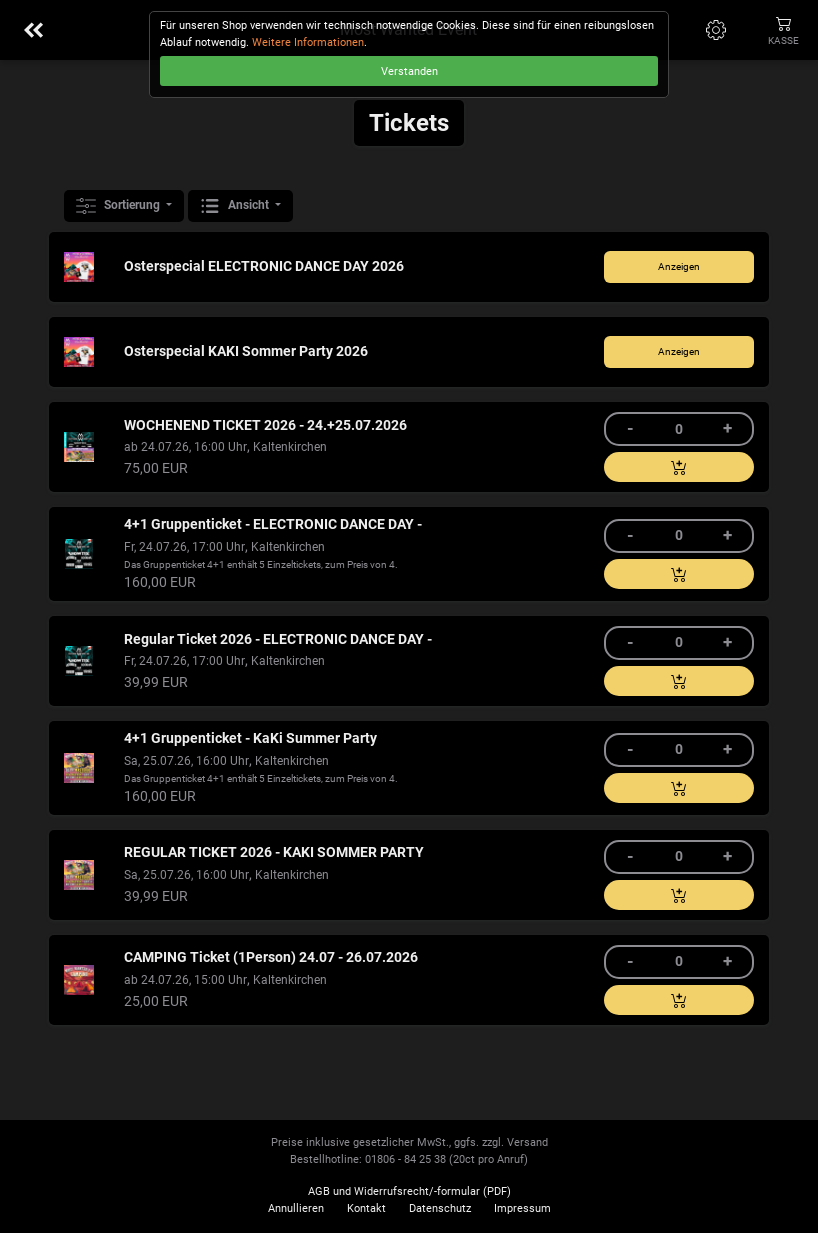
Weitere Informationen (308, 42)
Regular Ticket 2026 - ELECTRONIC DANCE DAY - (278, 639)
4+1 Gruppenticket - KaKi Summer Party (250, 738)
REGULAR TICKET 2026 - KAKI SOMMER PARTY (274, 852)
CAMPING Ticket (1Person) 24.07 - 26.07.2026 (271, 957)
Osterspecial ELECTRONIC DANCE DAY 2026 (264, 266)
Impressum (522, 1208)
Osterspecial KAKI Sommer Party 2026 (246, 351)
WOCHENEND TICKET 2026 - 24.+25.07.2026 (265, 425)
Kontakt (366, 1208)
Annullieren (296, 1208)
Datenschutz (440, 1208)
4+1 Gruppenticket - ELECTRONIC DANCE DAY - (273, 524)
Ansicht (236, 206)
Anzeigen (679, 266)
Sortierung (119, 206)
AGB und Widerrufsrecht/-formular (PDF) (409, 1191)
